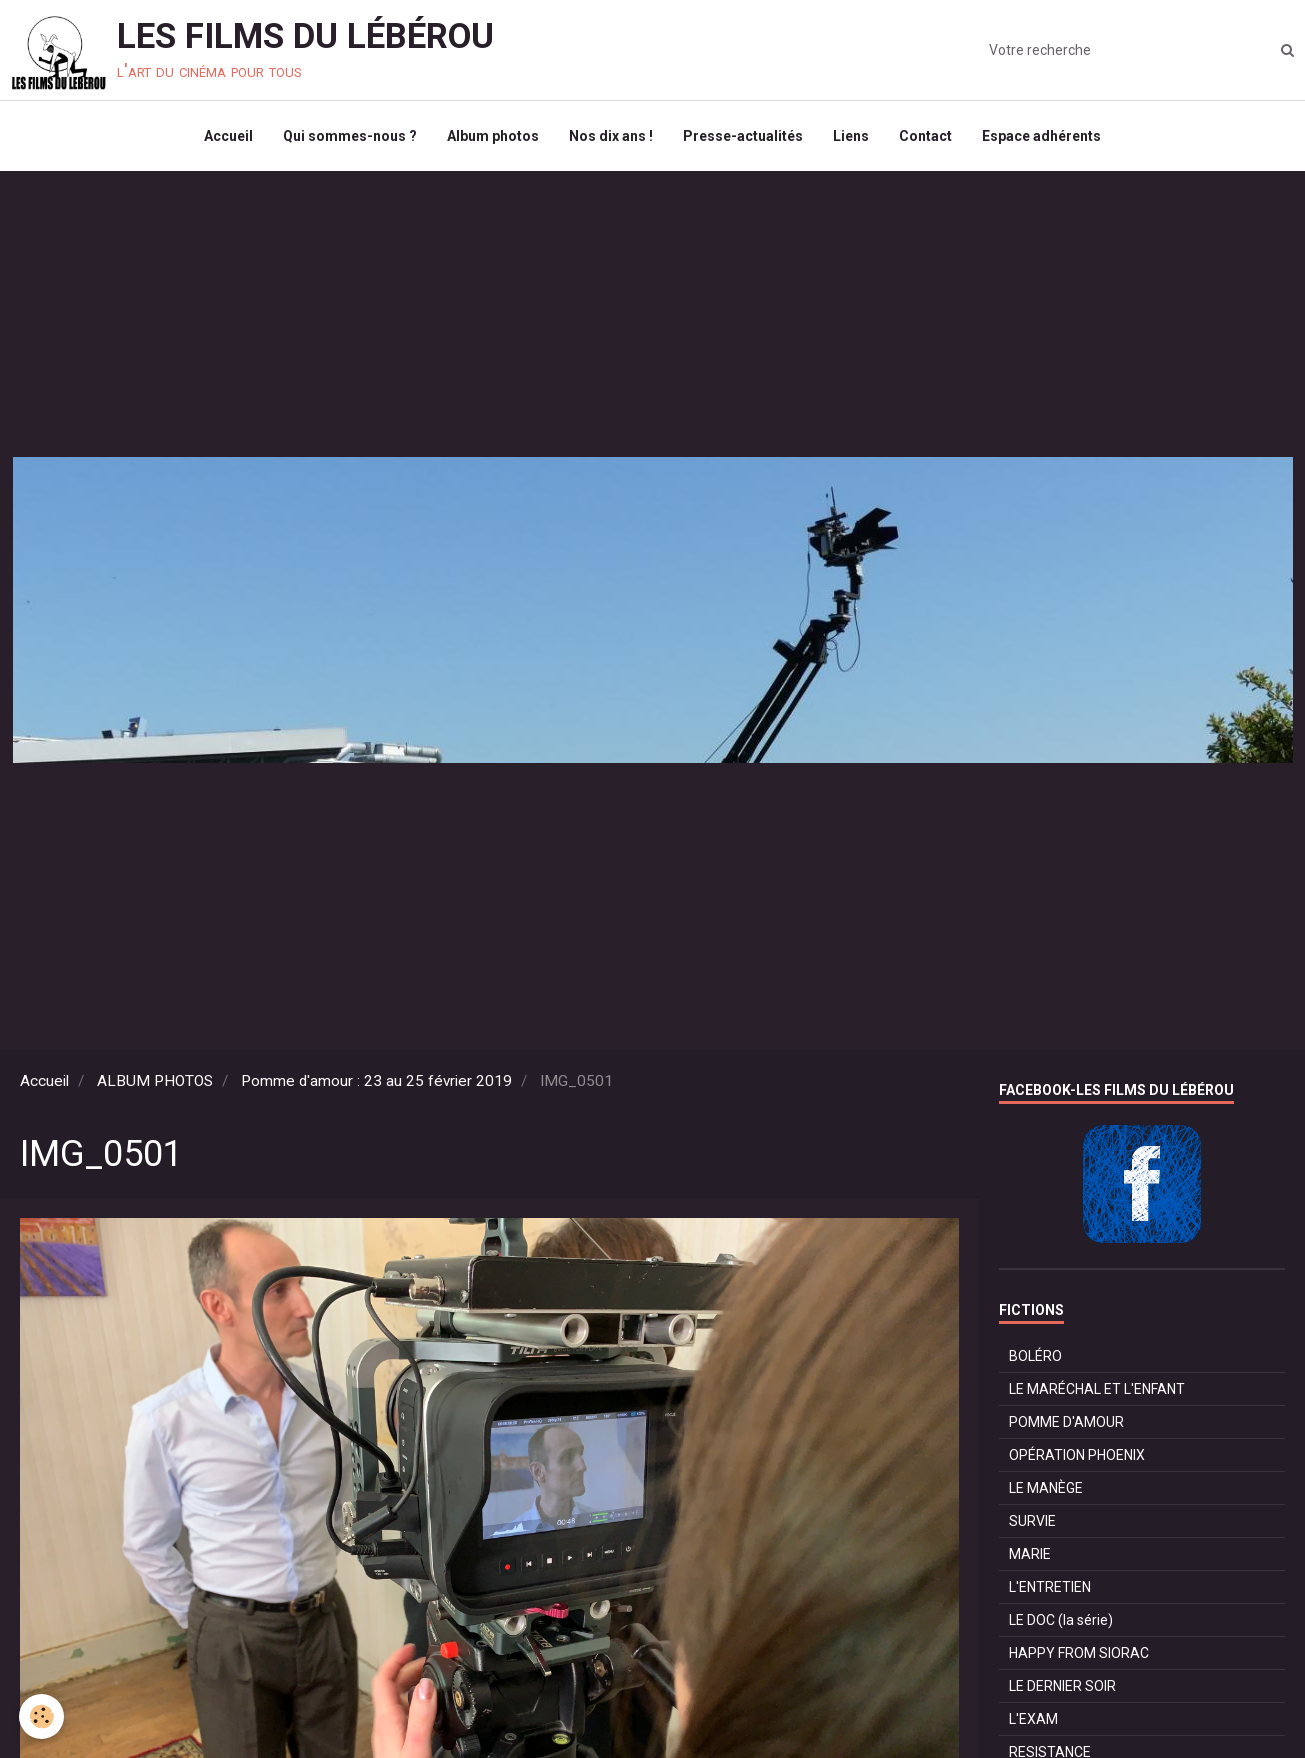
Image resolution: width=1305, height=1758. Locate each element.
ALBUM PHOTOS (155, 1081)
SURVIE (1032, 1521)
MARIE (1030, 1554)
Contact (925, 136)
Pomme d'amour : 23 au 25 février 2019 (376, 1081)
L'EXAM (1033, 1719)
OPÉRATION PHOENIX (1077, 1455)
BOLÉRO (1035, 1356)
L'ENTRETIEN (1050, 1587)
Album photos (493, 136)
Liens (851, 136)
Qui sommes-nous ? (350, 136)
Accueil (228, 136)
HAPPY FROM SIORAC (1079, 1653)
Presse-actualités (743, 136)
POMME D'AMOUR (1066, 1422)
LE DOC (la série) (1061, 1620)
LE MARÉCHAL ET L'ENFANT (1097, 1389)
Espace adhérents (1041, 136)
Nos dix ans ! (611, 136)
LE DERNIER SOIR (1062, 1686)
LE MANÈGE (1046, 1488)
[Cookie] (42, 1716)
